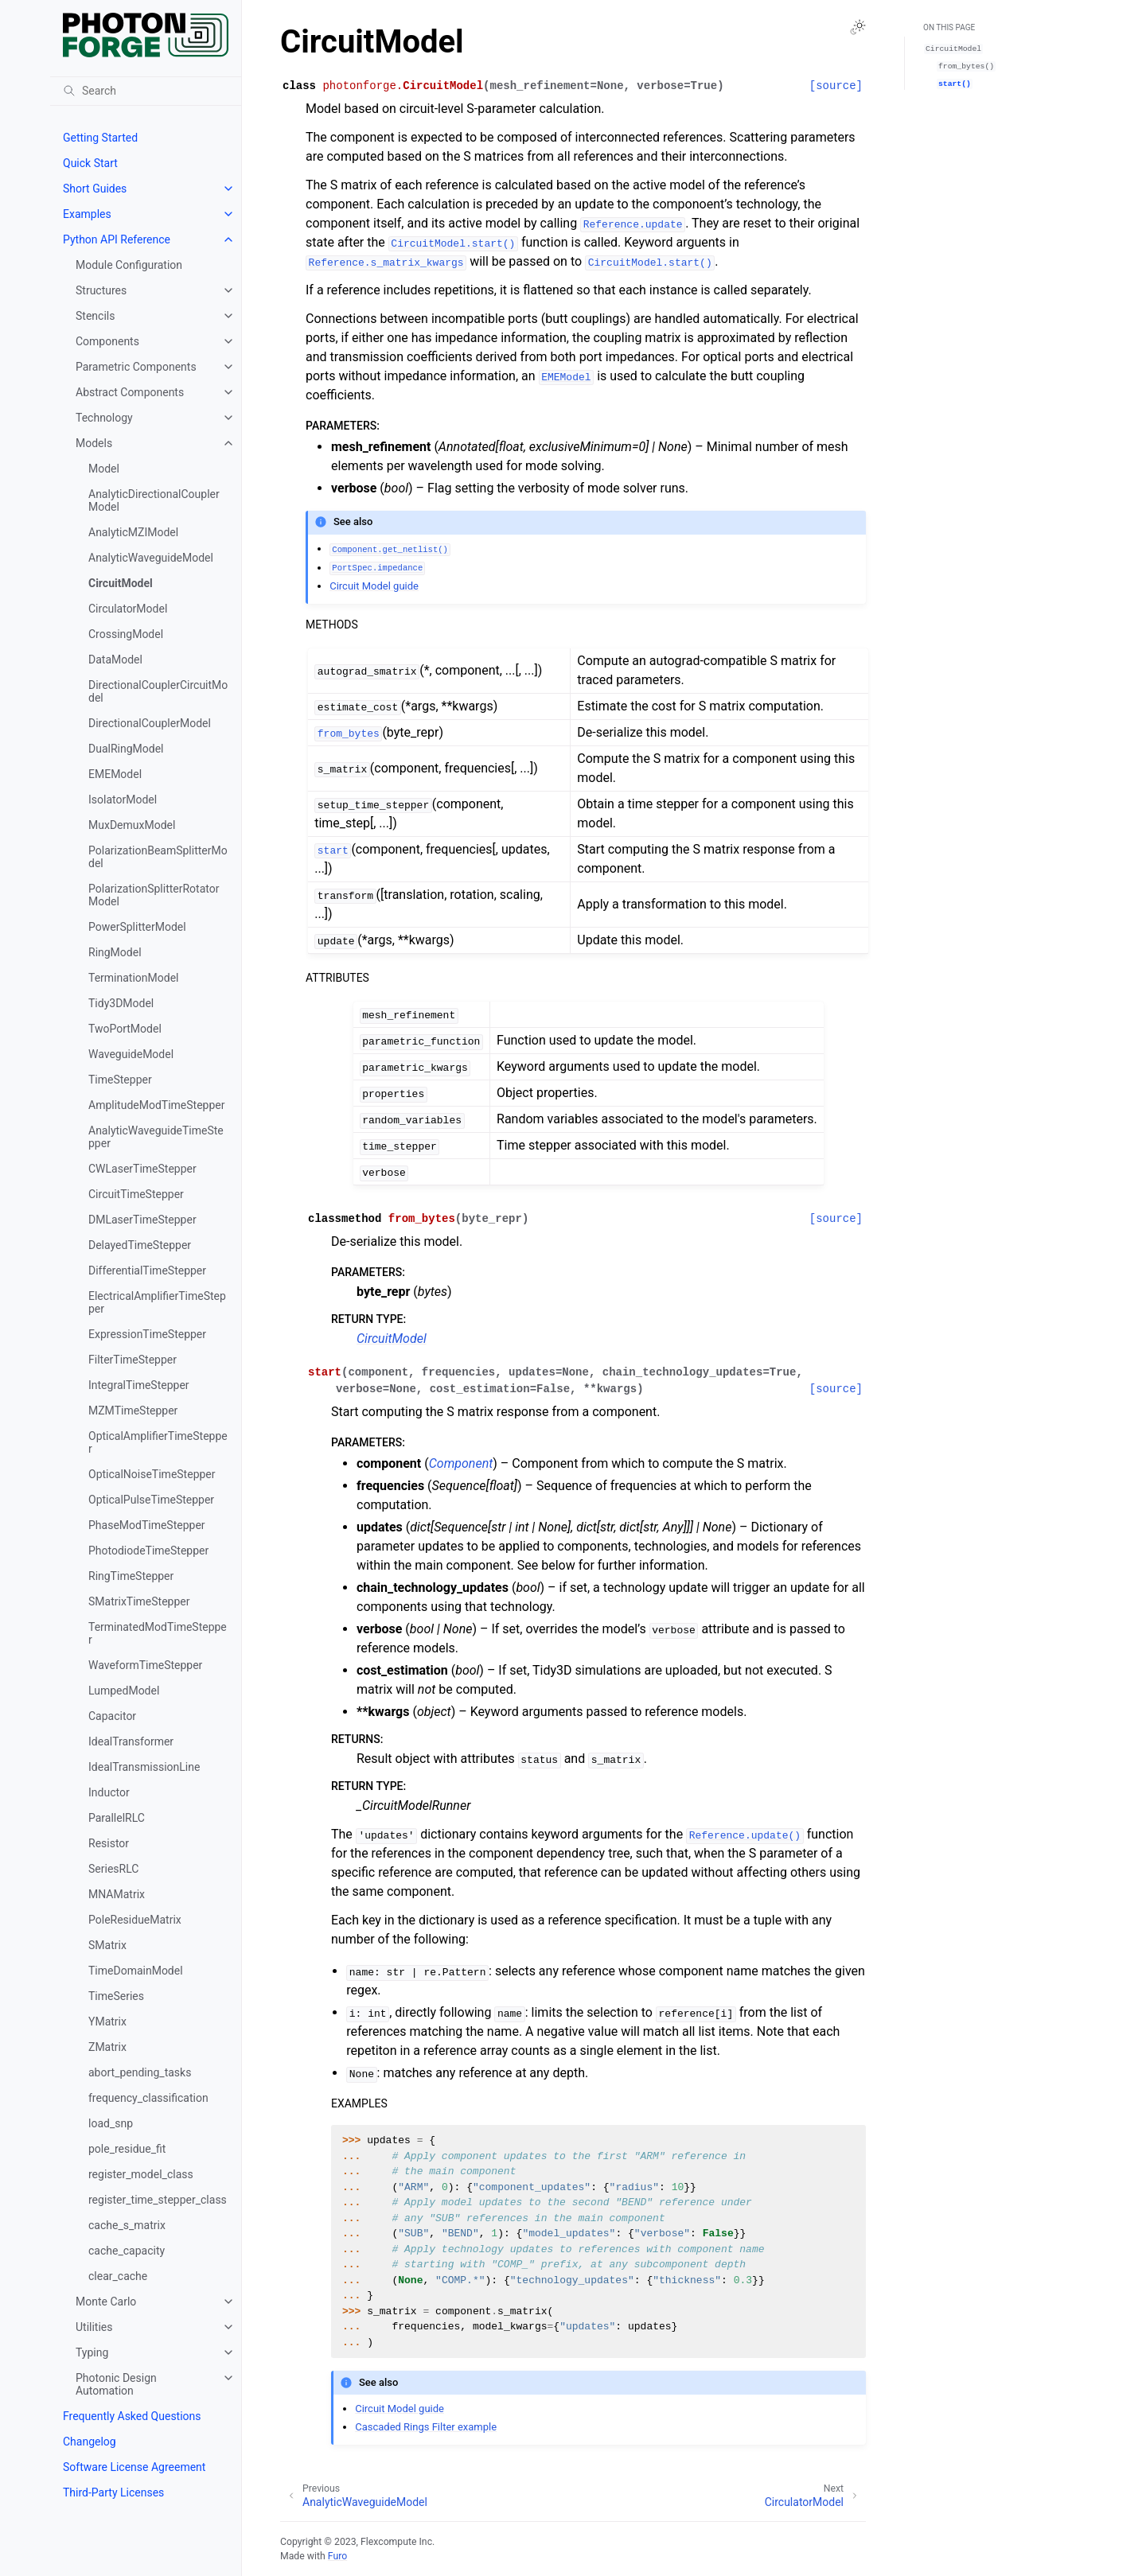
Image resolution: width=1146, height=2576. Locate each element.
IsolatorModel (122, 799)
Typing (92, 2352)
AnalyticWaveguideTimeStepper (156, 1137)
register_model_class (140, 2174)
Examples (87, 214)
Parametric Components (136, 366)
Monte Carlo (106, 2301)
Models (94, 443)
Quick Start (90, 163)
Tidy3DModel (121, 1003)
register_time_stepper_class (157, 2199)
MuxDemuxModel (131, 825)
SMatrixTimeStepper (139, 1601)
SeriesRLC (113, 1868)
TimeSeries (116, 1996)
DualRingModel (125, 748)
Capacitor (112, 1716)
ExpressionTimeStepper (147, 1334)
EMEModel (115, 774)
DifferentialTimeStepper (147, 1270)
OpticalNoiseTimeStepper (152, 1474)
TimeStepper (120, 1079)
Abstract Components (130, 392)
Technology (104, 417)
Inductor (109, 1792)
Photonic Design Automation (116, 2384)
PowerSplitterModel (137, 926)
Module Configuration (129, 265)
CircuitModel (120, 583)
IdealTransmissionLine (144, 1767)
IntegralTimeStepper (138, 1385)
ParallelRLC (116, 1817)
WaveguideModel (130, 1054)
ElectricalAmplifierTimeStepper (157, 1302)
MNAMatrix (116, 1894)
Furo (337, 2556)
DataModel (115, 659)
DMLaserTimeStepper (142, 1219)
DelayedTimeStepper (139, 1245)
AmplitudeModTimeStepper (156, 1105)
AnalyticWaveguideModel (150, 557)
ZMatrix (107, 2047)
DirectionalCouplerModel (149, 723)
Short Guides (95, 188)
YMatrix (107, 2021)
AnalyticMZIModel (133, 532)
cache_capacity (126, 2250)
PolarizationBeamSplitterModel (158, 857)
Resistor (108, 1843)
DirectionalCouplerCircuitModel (158, 691)
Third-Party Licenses (113, 2492)
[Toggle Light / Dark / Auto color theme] (858, 27)
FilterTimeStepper (132, 1359)
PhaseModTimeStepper (146, 1525)
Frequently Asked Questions (132, 2416)
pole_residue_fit (127, 2148)
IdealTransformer (130, 1741)
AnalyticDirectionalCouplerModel (154, 500)
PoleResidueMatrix (134, 1919)
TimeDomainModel (135, 1970)
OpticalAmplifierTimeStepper (158, 1442)
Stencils (95, 315)
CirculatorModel (127, 608)
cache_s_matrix (127, 2225)
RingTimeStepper (130, 1576)
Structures (101, 290)
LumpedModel (123, 1690)
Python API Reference (116, 239)
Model (103, 468)
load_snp (110, 2123)
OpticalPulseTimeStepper (151, 1499)
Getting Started (100, 137)
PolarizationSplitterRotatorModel (153, 895)
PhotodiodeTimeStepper (148, 1550)
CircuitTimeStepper (136, 1194)
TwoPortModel (125, 1028)
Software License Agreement (134, 2467)
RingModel (115, 952)
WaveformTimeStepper (145, 1665)
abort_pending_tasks (139, 2072)
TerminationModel (133, 977)
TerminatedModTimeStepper (157, 1633)
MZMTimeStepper (132, 1410)
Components (107, 341)
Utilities (94, 2327)
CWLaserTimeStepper (142, 1168)
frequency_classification (148, 2098)
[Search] (145, 90)
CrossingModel (125, 634)
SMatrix (107, 1945)
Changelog (89, 2441)
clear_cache (117, 2276)
